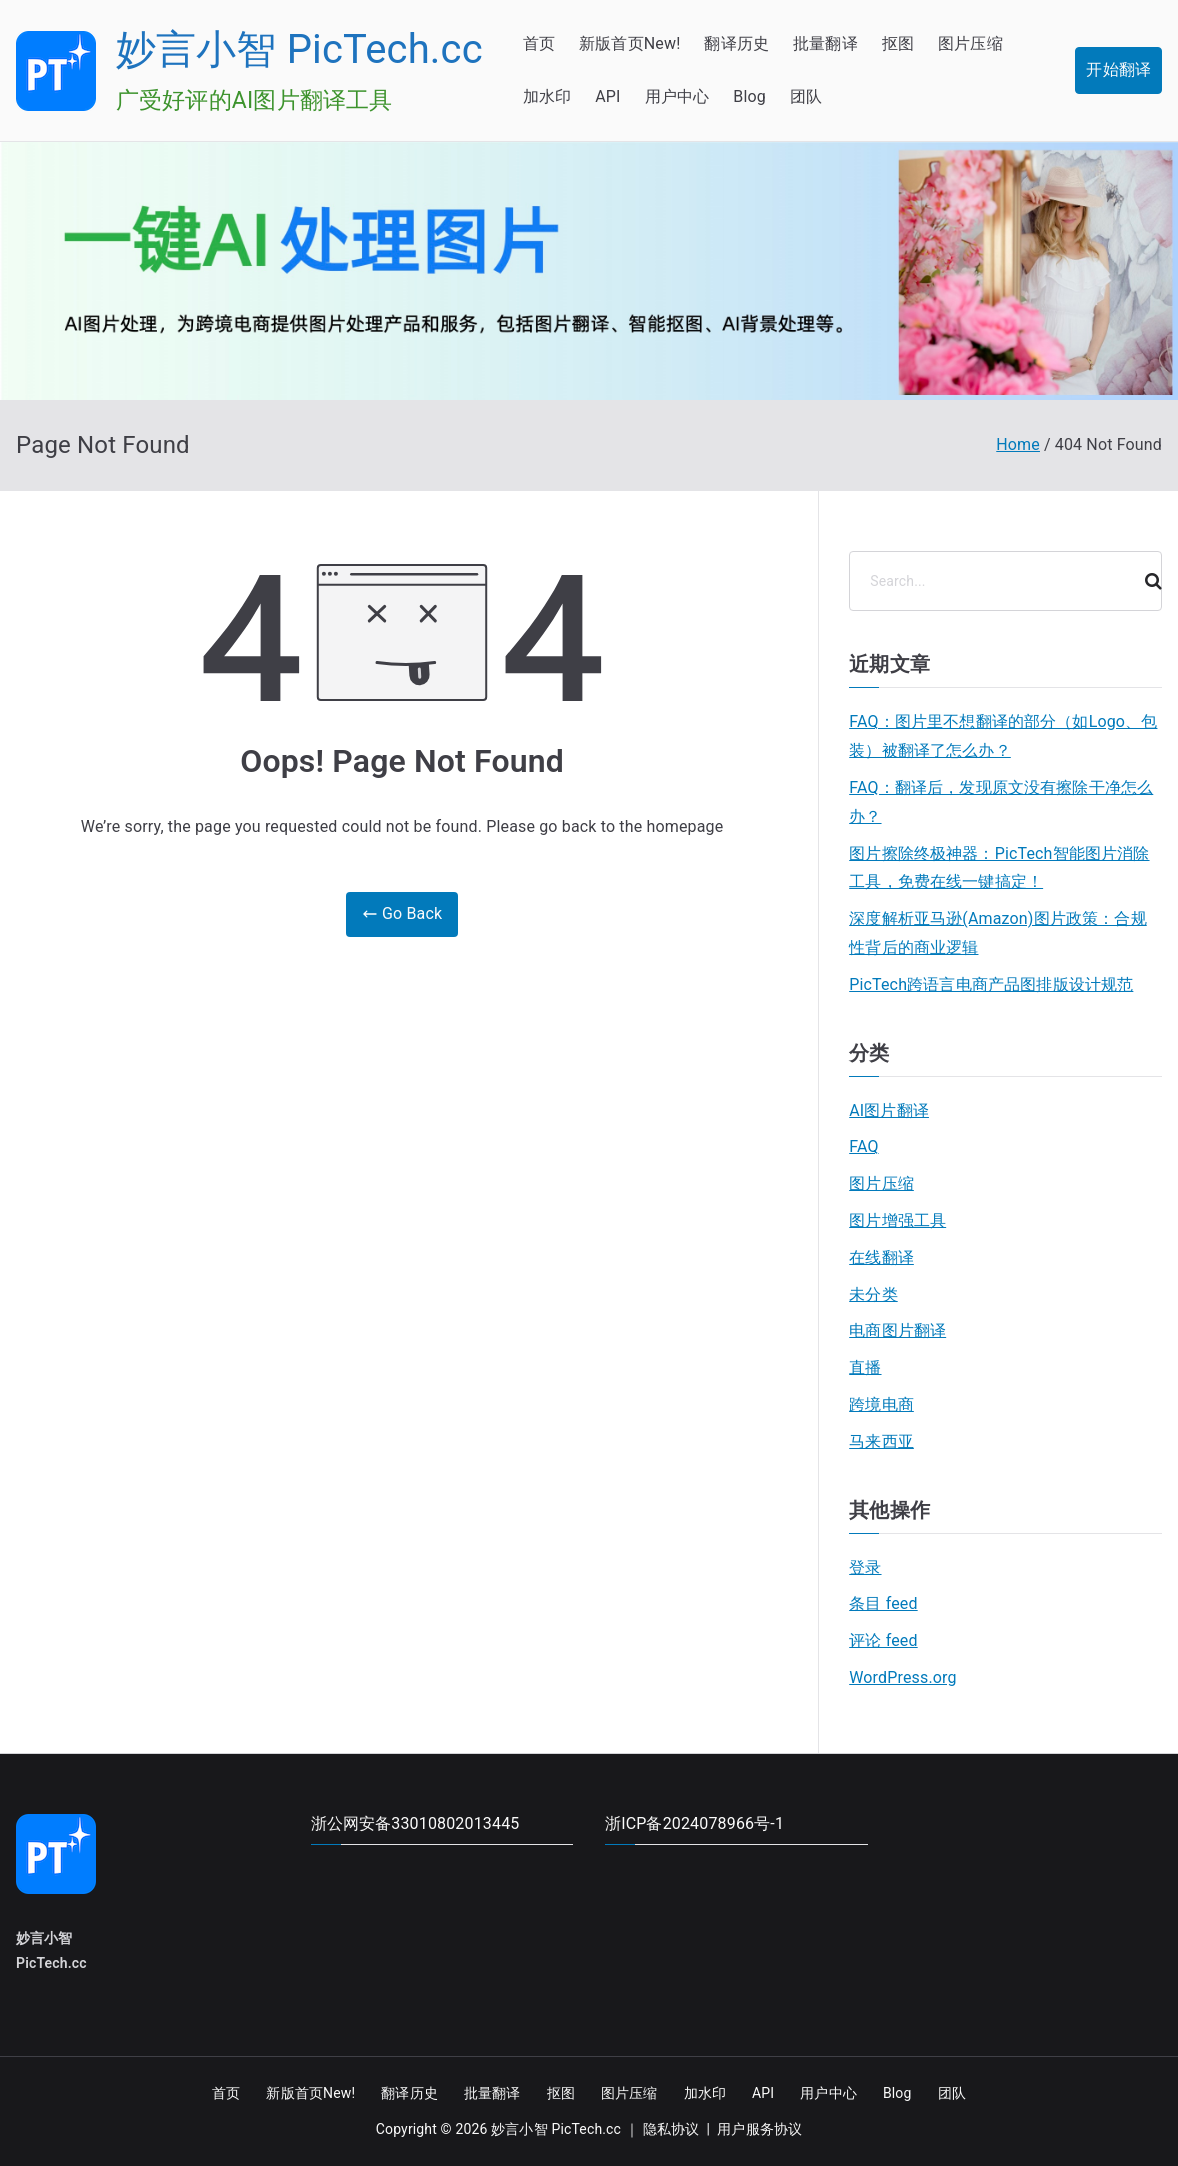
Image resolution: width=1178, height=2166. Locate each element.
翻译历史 (736, 43)
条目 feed (883, 1603)
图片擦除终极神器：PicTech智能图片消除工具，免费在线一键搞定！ (999, 868)
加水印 (547, 96)
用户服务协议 (759, 2129)
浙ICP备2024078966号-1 (694, 1823)
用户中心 (677, 96)
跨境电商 (881, 1404)
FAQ (863, 1146)
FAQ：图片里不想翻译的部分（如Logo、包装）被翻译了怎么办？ (1003, 736)
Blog (749, 96)
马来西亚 (881, 1441)
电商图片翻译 (897, 1330)
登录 (865, 1567)
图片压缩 (970, 43)
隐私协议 (671, 2129)
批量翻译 (825, 43)
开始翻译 (1118, 69)
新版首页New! (629, 43)
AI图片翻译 (889, 1110)
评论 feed (883, 1640)
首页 (539, 43)
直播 (865, 1367)
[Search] (1145, 581)
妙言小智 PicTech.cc (299, 49)
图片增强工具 (897, 1220)
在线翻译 (881, 1257)
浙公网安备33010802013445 (415, 1823)
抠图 (898, 43)
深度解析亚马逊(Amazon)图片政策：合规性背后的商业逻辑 (998, 933)
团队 (806, 96)
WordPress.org (902, 1677)
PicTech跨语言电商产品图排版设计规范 (991, 984)
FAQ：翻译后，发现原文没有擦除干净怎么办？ (1001, 802)
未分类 (873, 1294)
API (607, 96)
